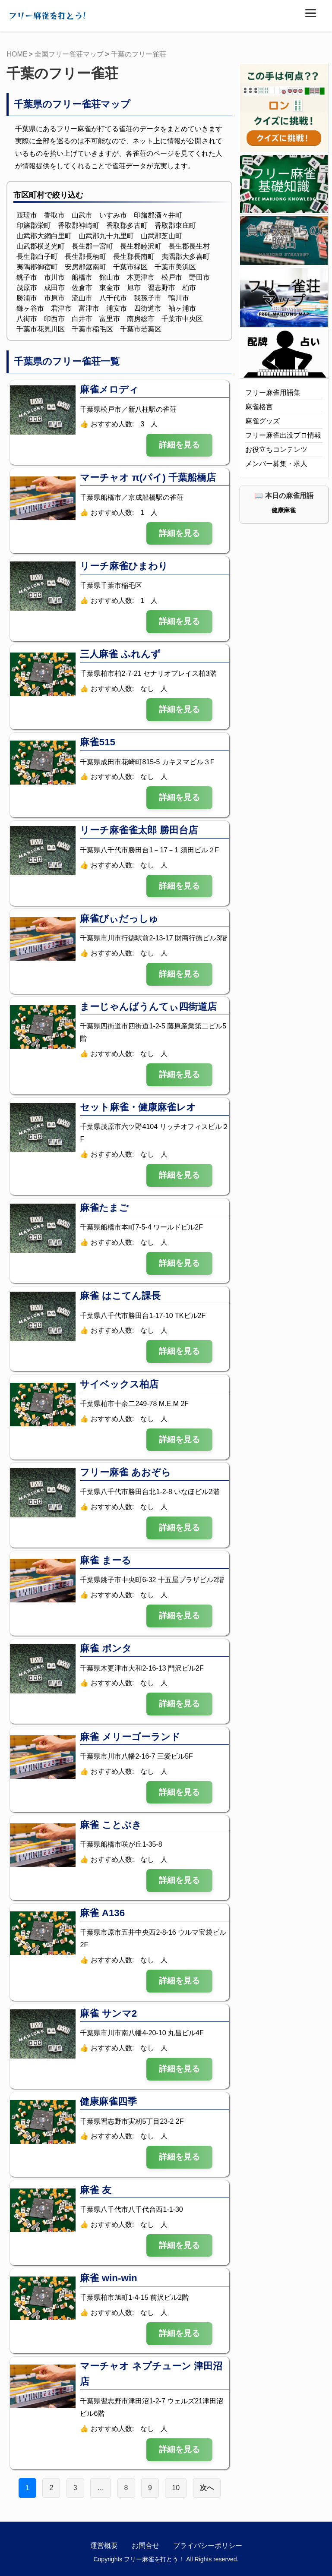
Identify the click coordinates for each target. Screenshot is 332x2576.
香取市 (54, 215)
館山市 (109, 277)
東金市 (109, 287)
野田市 (199, 277)
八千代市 (113, 298)
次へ (207, 2487)
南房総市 (141, 318)
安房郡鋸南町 (85, 267)
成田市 (54, 287)
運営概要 (104, 2545)
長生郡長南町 (134, 256)
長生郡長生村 (189, 246)
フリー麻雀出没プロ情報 (283, 435)
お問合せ (145, 2545)
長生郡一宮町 (92, 246)
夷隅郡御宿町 (37, 267)
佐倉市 (82, 287)
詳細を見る (179, 444)
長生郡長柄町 (85, 256)
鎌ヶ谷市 (30, 308)
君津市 (61, 308)
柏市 (189, 287)
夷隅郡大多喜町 (185, 256)
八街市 (26, 318)
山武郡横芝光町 (40, 246)
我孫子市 (147, 298)
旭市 (134, 287)
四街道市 (147, 308)
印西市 (54, 318)
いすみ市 (113, 215)
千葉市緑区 (130, 267)
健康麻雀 (284, 510)
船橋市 (82, 277)
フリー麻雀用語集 (272, 392)
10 (176, 2487)
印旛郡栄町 (33, 225)
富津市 (89, 308)
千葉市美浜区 (175, 267)
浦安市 (116, 308)
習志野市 (161, 287)
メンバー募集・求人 (276, 463)
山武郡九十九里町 (106, 236)
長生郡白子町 (37, 256)
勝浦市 (26, 298)
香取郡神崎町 (78, 225)
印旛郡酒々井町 (158, 215)
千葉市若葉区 (140, 329)
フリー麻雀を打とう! (47, 15)
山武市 (82, 215)
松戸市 (171, 277)
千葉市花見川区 (40, 329)
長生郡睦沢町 (140, 246)
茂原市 (26, 287)
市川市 (54, 277)
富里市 (109, 318)
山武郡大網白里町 (44, 236)
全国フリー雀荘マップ (69, 54)
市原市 (54, 298)
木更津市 (141, 277)
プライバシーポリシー (207, 2545)
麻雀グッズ (262, 421)
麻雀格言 (259, 406)
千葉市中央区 (182, 318)
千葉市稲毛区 (92, 329)
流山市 (82, 298)
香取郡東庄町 (175, 225)
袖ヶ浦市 (182, 308)
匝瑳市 (26, 215)
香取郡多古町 (127, 225)
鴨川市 (178, 298)
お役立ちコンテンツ (276, 449)
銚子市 (26, 277)
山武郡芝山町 (161, 236)
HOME (16, 54)
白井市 (82, 318)
